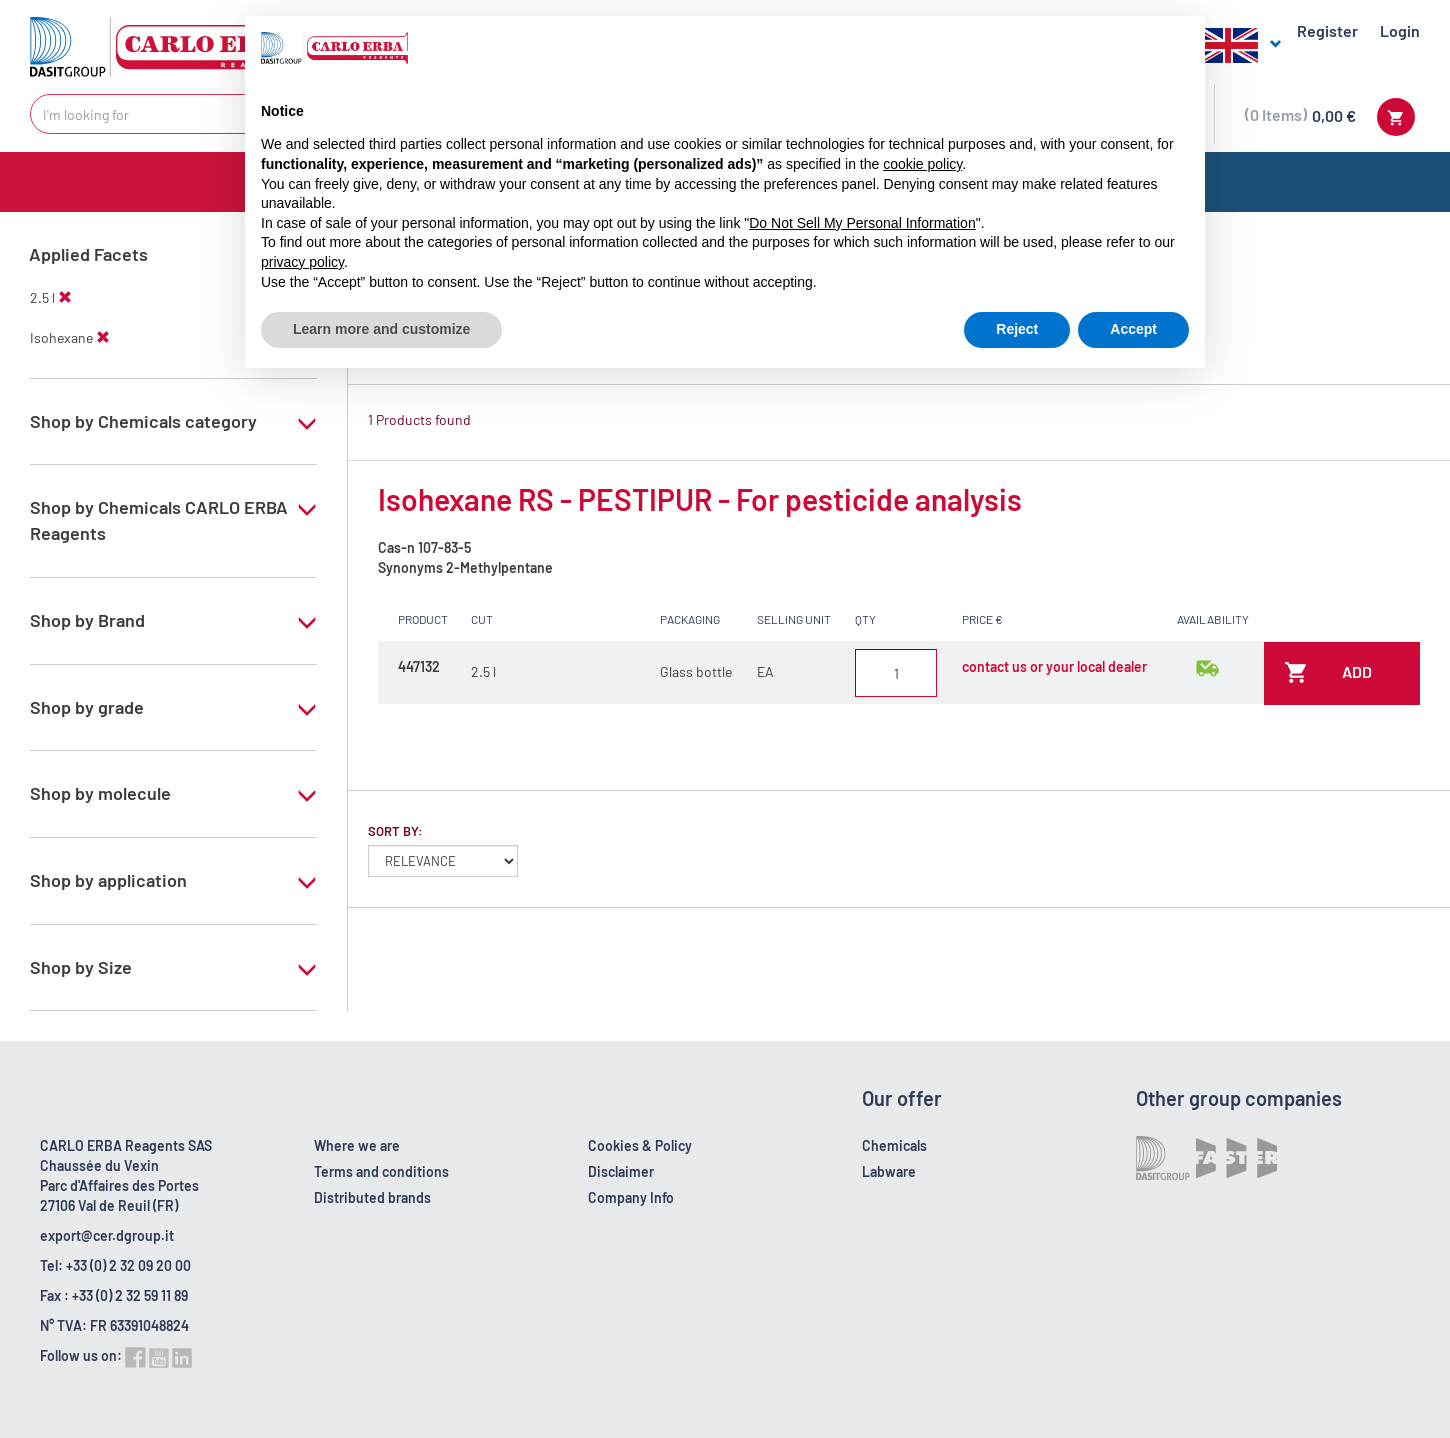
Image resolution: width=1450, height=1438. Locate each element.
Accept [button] (1133, 329)
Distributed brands (372, 1197)
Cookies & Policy (640, 1145)
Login (1400, 30)
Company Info (631, 1197)
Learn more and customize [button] (381, 329)
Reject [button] (1017, 329)
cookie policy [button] (922, 164)
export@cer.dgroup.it (107, 1235)
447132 (419, 666)
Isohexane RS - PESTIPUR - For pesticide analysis (700, 499)
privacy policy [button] (302, 262)
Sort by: (395, 831)
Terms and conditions (381, 1171)
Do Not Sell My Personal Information (862, 223)
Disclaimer (621, 1171)
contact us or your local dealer (1054, 666)
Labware (889, 1171)
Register (1327, 30)
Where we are (357, 1145)
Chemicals (894, 1145)
